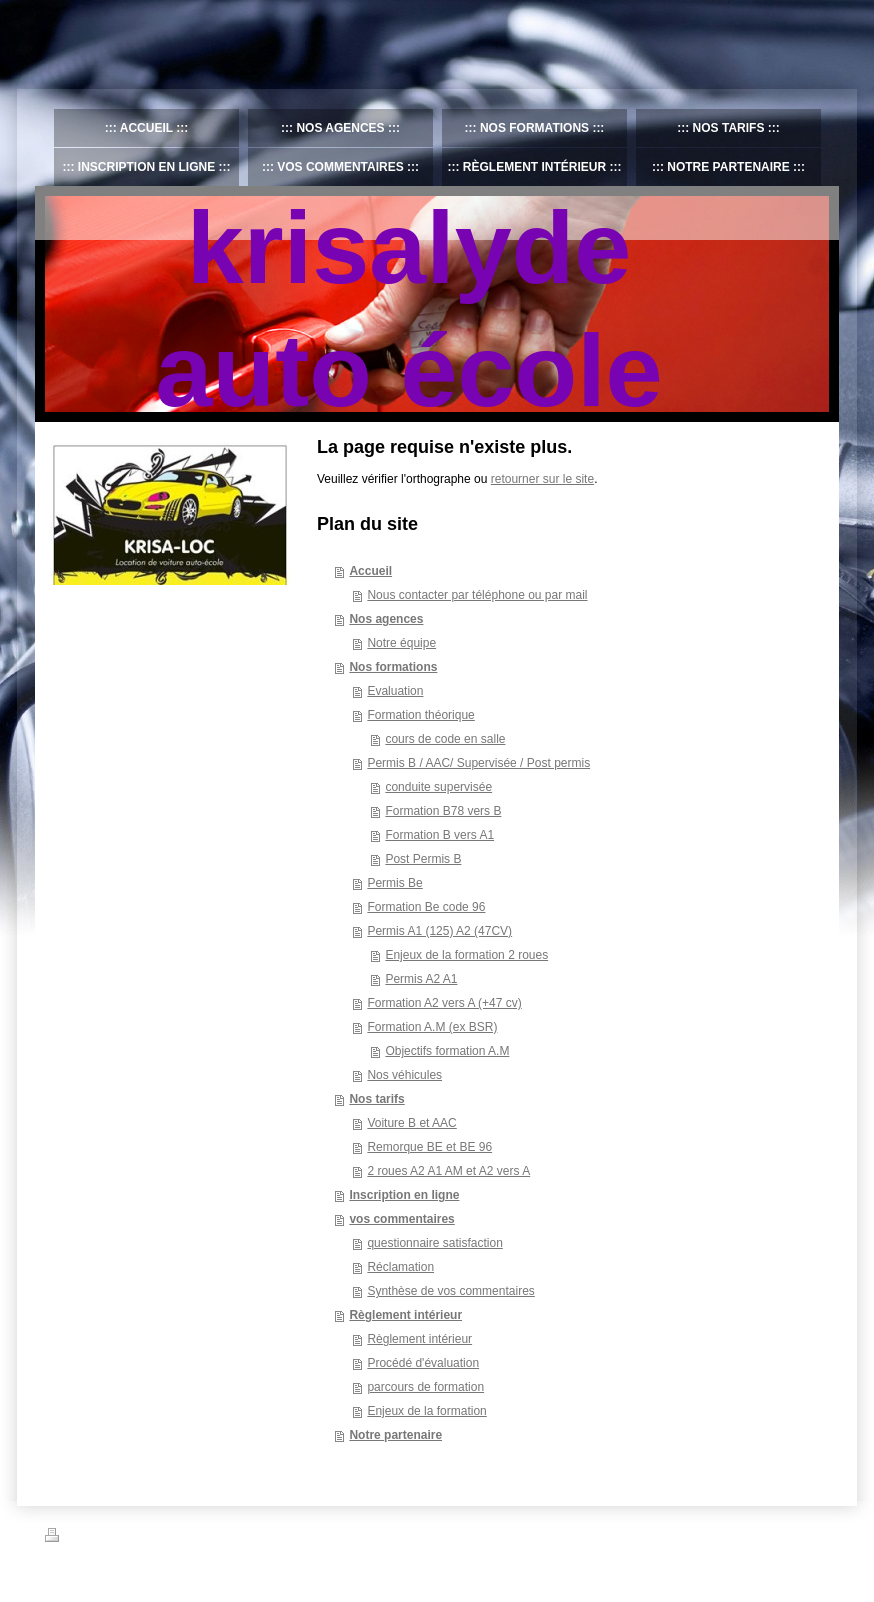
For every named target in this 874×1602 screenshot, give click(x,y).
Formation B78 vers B (443, 811)
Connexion (802, 1535)
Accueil (370, 571)
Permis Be (394, 883)
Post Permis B (423, 859)
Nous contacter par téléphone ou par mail (477, 595)
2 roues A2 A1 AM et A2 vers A (448, 1171)
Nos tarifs (376, 1099)
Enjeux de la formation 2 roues (466, 955)
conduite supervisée (438, 787)
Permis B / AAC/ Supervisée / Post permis (478, 763)
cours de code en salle (445, 739)
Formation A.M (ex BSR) (432, 1027)
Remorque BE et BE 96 (429, 1147)
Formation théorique (420, 715)
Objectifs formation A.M (447, 1051)
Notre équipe (401, 643)
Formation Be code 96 (426, 907)
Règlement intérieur (405, 1315)
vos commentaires (401, 1219)
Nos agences (386, 619)
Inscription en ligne (404, 1195)
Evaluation (395, 691)
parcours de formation (425, 1387)
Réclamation (400, 1267)
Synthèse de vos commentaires (450, 1291)
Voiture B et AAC (411, 1123)
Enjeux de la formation (426, 1411)
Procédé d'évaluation (423, 1363)
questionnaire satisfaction (434, 1243)
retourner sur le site (542, 479)
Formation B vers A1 (439, 835)
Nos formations (393, 667)
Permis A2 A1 (421, 979)
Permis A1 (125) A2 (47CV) (439, 931)
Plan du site (197, 1538)
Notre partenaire (395, 1435)
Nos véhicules (404, 1075)
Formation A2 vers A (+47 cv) (444, 1003)
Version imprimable (104, 1538)
